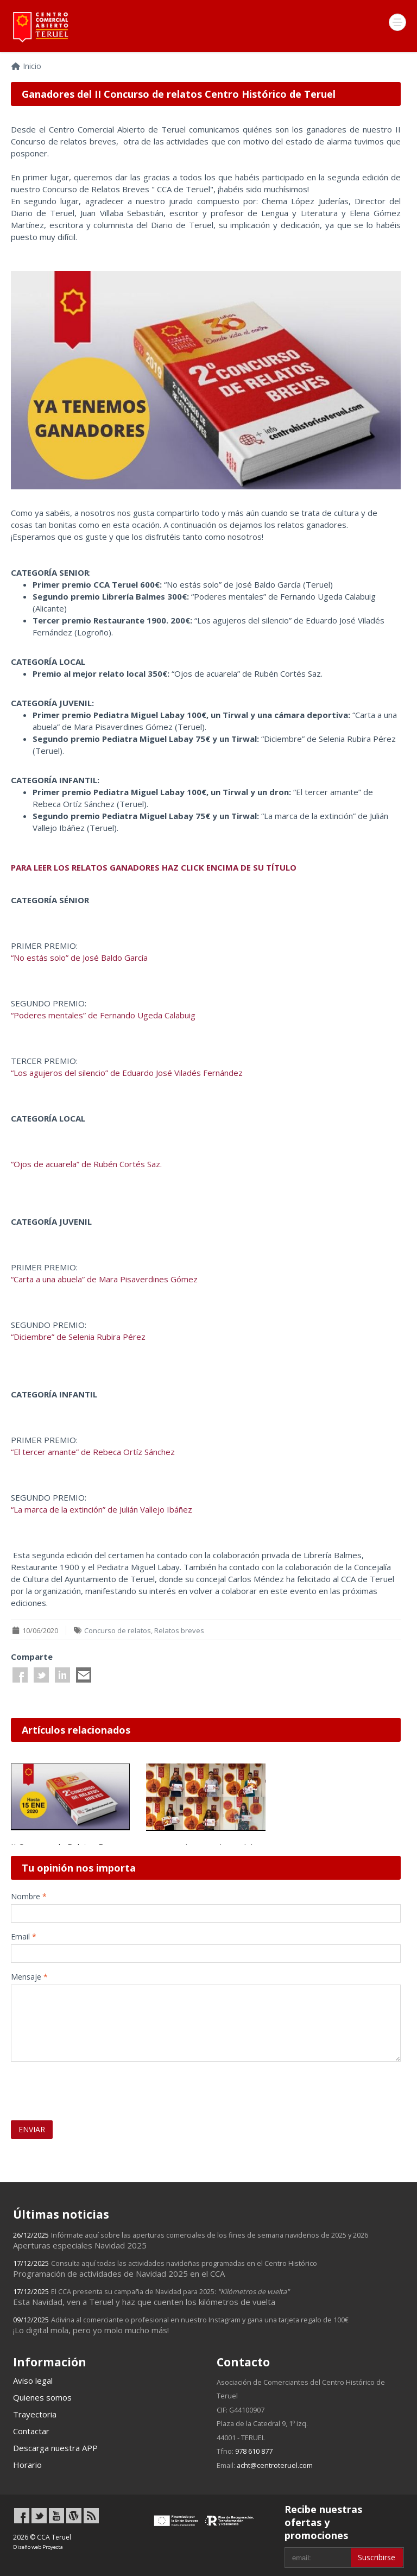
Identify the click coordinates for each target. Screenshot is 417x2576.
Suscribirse (376, 2557)
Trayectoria (34, 2414)
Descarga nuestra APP (55, 2447)
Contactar (31, 2431)
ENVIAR (31, 2129)
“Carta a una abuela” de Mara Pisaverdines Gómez (104, 1279)
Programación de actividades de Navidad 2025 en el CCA (165, 2268)
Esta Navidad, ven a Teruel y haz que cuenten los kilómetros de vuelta (151, 2297)
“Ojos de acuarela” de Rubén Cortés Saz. (86, 1163)
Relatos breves (179, 1630)
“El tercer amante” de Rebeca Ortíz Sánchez (93, 1451)
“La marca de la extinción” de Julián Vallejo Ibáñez (101, 1509)
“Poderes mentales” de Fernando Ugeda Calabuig (103, 1015)
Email (23, 1936)
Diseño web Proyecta (38, 2546)
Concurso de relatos (117, 1630)
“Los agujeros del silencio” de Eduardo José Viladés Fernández (127, 1072)
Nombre (29, 1896)
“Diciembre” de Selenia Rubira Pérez (78, 1336)
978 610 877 (254, 2451)
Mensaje (29, 1977)
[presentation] (74, 2086)
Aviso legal (33, 2380)
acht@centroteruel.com (275, 2465)
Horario (27, 2464)
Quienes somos (42, 2397)
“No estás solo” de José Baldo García (79, 957)
